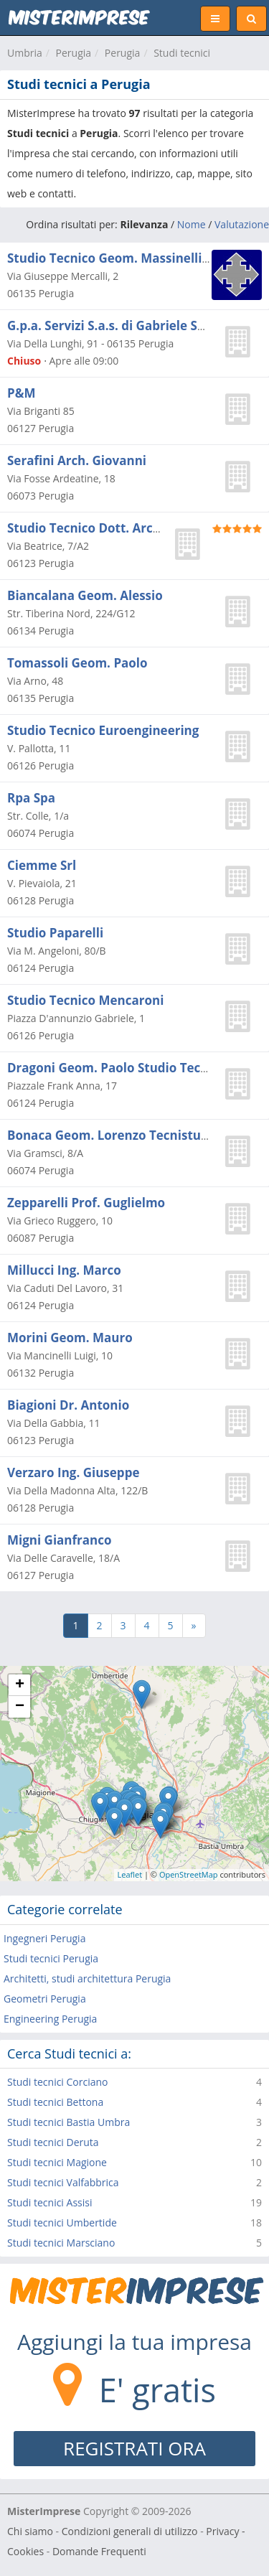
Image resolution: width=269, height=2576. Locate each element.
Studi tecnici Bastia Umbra (68, 2122)
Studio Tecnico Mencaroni (85, 1000)
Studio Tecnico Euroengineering (103, 730)
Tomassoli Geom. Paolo (77, 663)
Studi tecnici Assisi (49, 2202)
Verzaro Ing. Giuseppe (73, 1472)
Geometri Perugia (45, 1998)
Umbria (24, 53)
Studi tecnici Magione (57, 2162)
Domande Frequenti (99, 2551)
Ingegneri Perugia (44, 1938)
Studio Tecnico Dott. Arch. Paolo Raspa (124, 528)
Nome (191, 224)
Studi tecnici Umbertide (62, 2222)
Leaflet (130, 1874)
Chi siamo (30, 2531)
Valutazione (241, 224)
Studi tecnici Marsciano (61, 2242)
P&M (21, 393)
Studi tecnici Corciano (57, 2082)
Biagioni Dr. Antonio (68, 1405)
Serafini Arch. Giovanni (76, 460)
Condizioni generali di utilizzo (130, 2531)
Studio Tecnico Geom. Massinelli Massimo (133, 258)
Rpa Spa (31, 798)
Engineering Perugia (50, 2018)
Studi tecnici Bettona (55, 2102)
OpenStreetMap (188, 1874)
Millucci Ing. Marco (64, 1270)
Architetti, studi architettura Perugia (87, 1978)
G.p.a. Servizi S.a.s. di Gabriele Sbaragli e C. (135, 325)
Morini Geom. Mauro (70, 1337)
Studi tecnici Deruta (53, 2142)
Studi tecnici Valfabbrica (63, 2182)
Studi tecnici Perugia (51, 1958)
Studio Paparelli (55, 932)
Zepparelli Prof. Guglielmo (86, 1202)
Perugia (74, 53)
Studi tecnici (182, 53)
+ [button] (19, 1685)
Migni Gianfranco (59, 1540)
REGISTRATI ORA (134, 2448)
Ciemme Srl (41, 865)
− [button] (19, 1707)
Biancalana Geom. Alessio (85, 595)
